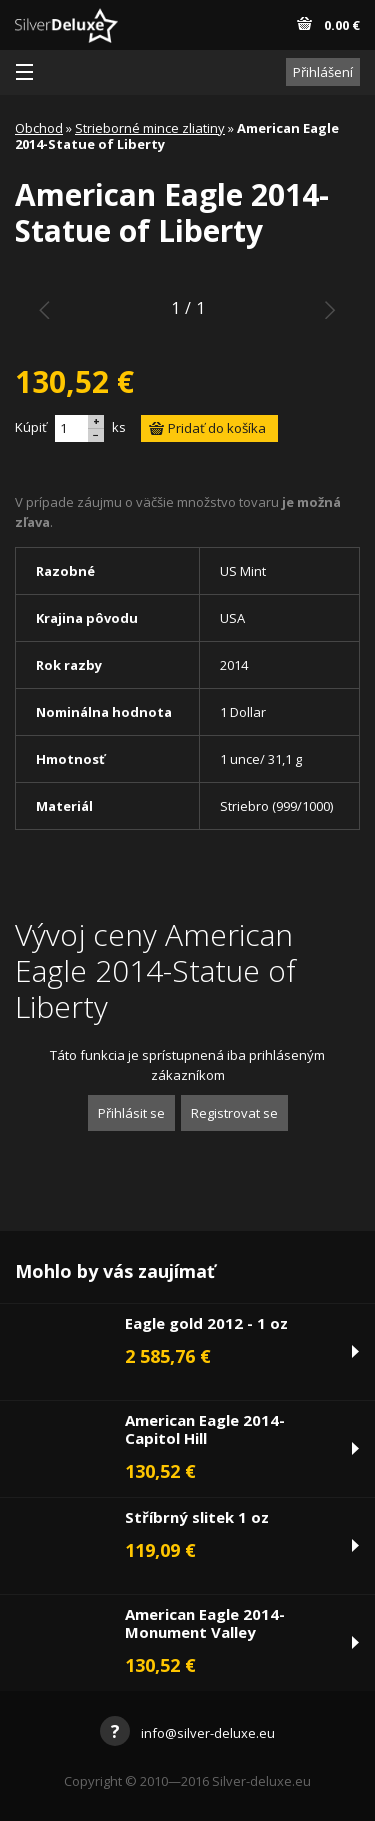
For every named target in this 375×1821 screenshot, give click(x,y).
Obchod (39, 128)
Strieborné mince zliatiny (150, 128)
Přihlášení (323, 72)
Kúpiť (31, 427)
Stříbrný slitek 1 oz (197, 1517)
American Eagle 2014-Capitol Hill (205, 1429)
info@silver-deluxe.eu (187, 1733)
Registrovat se (234, 1113)
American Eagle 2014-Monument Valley (205, 1623)
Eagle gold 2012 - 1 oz (206, 1323)
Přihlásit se (131, 1113)
